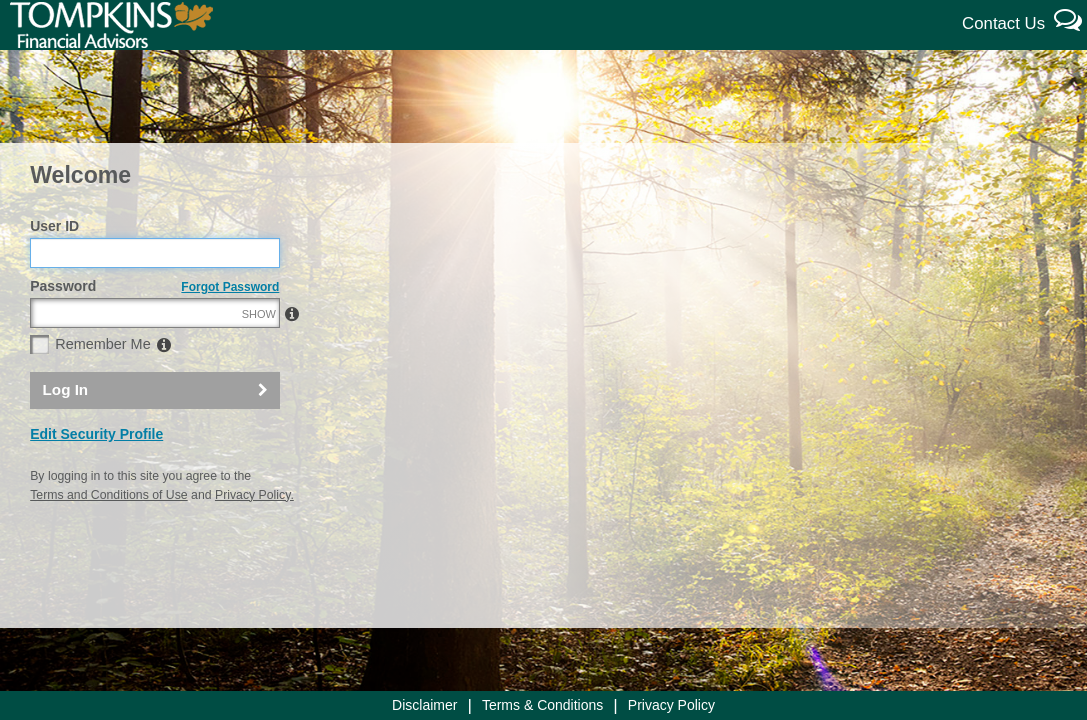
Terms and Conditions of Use (108, 538)
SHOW (259, 357)
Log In (66, 432)
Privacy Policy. (254, 538)
